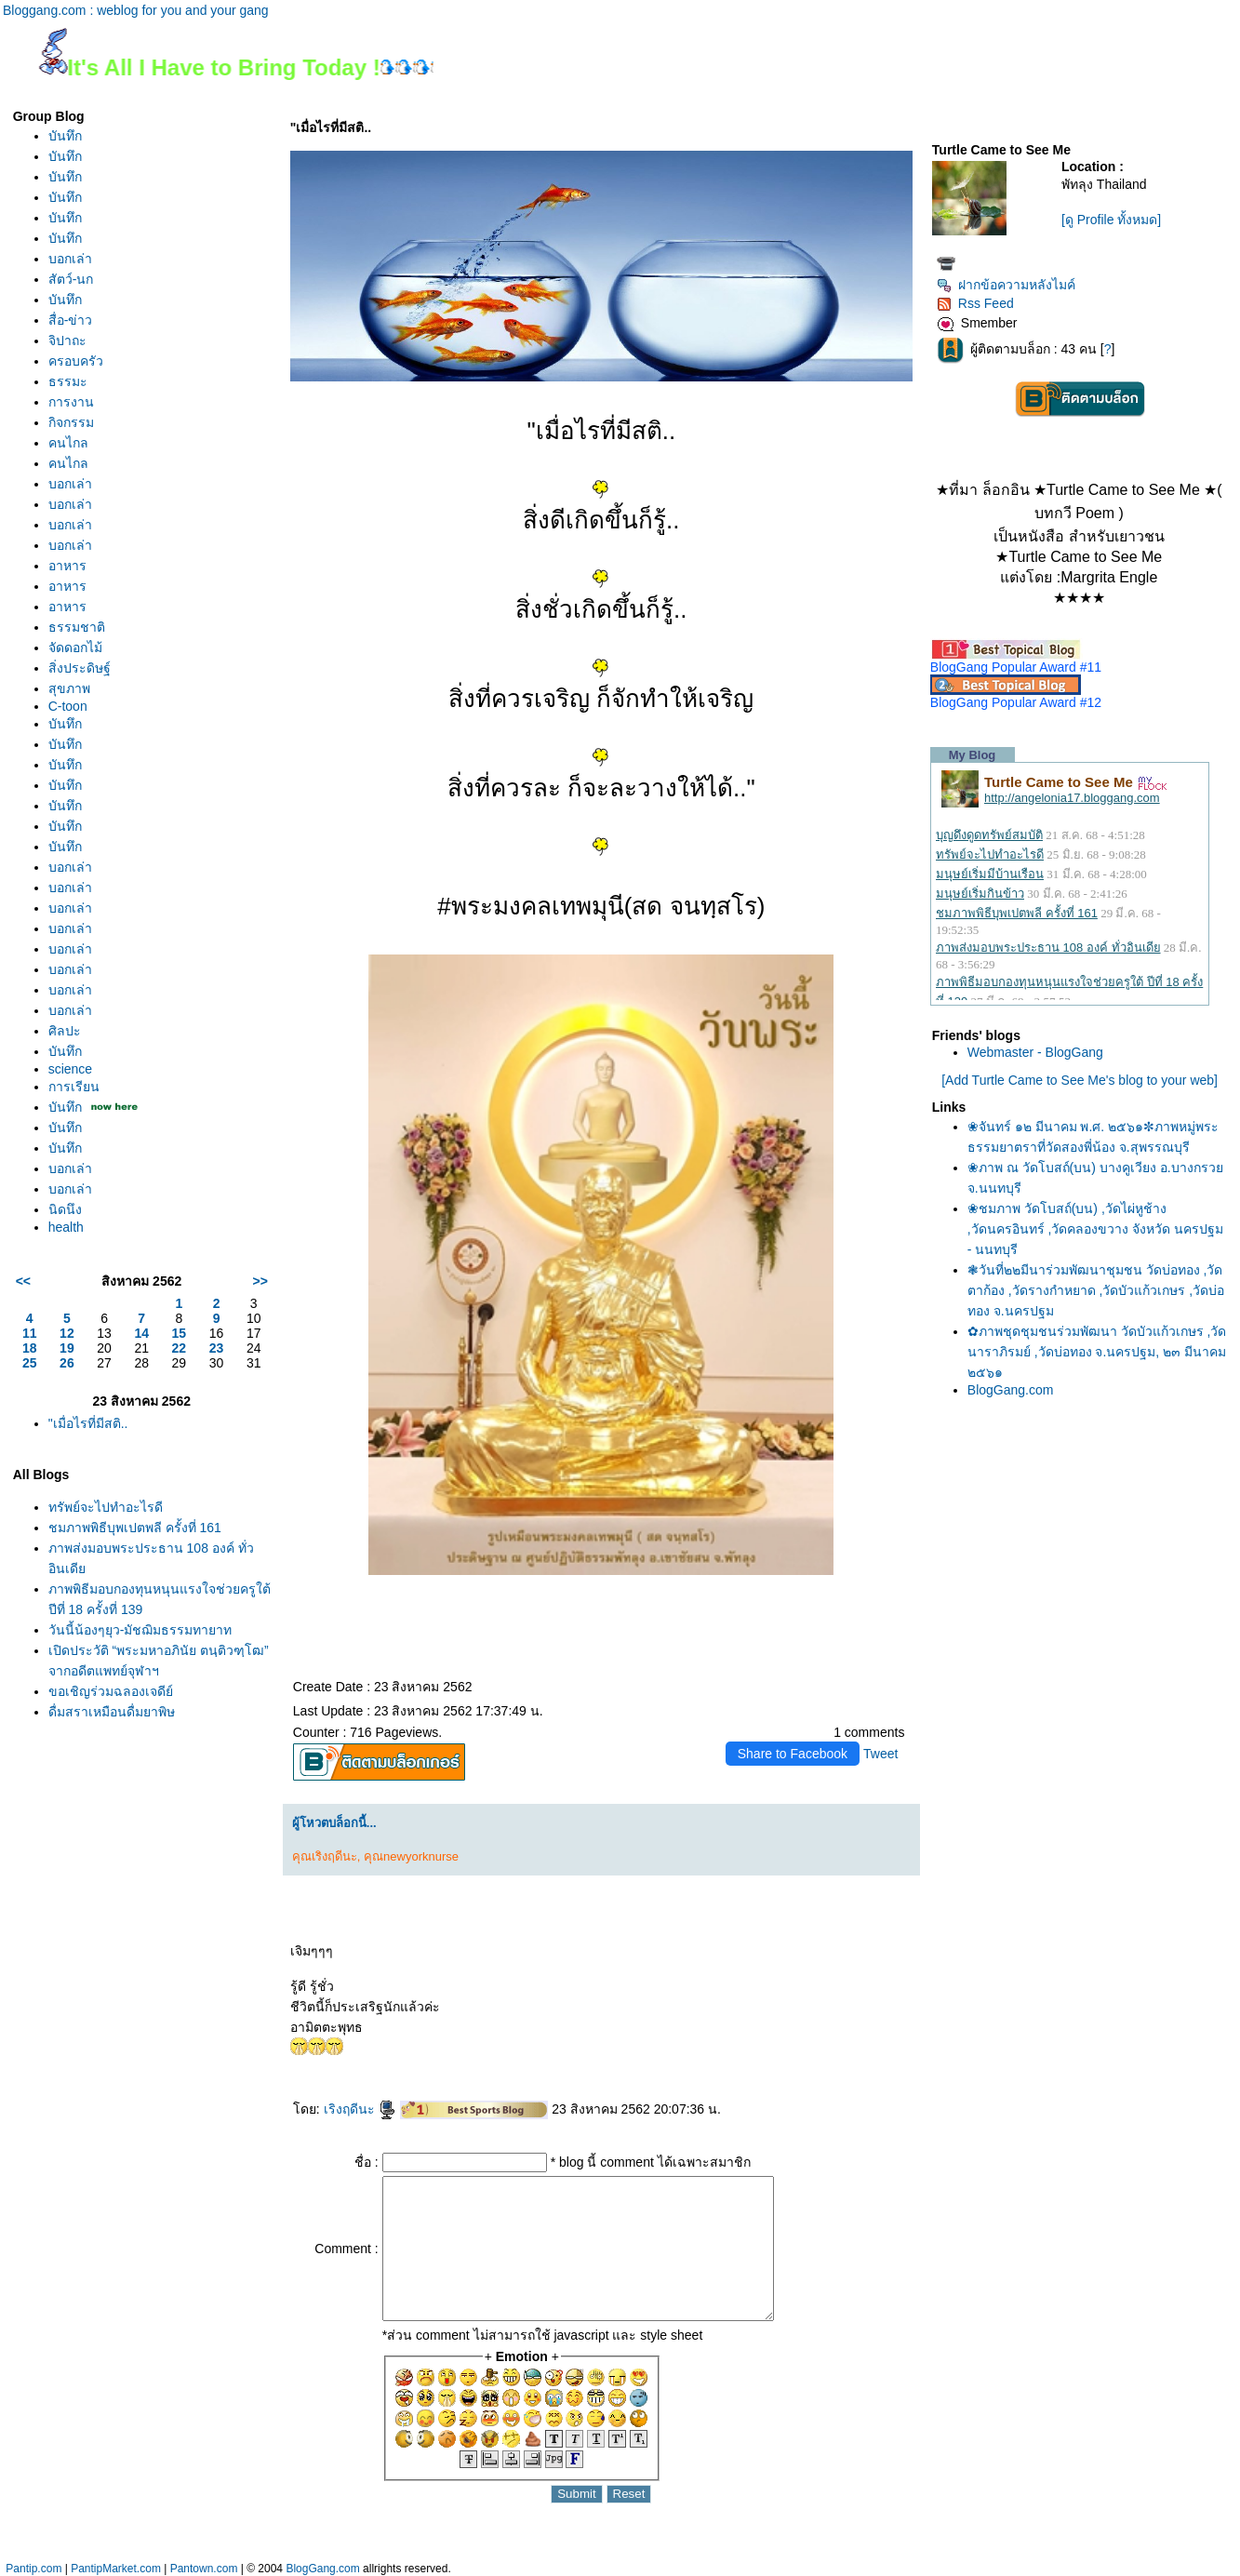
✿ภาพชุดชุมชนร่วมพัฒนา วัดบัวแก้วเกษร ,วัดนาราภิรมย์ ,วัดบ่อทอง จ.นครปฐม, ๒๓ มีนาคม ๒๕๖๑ (1097, 1352)
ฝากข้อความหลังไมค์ (1006, 284)
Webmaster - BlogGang (1035, 1052)
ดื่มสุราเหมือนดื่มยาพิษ (111, 1711)
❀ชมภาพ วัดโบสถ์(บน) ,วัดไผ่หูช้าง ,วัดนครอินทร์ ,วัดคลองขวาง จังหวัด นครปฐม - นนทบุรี (1095, 1229)
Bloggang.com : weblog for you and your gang (136, 10)
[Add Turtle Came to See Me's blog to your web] (1079, 1080)
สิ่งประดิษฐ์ (79, 668)
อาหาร (67, 565)
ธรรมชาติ (76, 627)
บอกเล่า (70, 258)
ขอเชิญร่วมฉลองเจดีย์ (110, 1691)
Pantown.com (204, 2568)
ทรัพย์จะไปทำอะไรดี (105, 1507)
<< (23, 1281)
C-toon (67, 706)
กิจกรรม (71, 422)
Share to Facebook (792, 1753)
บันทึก (65, 135)
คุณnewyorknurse (411, 1856)
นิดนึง (65, 1209)
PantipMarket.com (116, 2568)
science (70, 1068)
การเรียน (74, 1086)
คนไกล (68, 442)
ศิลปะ (64, 1030)
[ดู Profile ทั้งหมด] (1111, 219)
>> (259, 1281)
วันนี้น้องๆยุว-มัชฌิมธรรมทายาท (140, 1629)
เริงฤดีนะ (360, 2109)
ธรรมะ (67, 381)
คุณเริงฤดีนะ (324, 1856)
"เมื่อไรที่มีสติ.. (88, 1423)
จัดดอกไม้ (75, 647)
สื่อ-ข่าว (70, 320)
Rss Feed (975, 303)
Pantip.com (33, 2568)
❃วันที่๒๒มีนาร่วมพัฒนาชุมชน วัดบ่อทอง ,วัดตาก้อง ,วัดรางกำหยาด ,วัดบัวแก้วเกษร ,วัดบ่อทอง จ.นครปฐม (1095, 1290)
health (66, 1227)
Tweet (880, 1753)
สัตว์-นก (71, 279)
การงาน (71, 401)
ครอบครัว (75, 361)
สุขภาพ (69, 688)
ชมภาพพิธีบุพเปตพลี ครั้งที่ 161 (134, 1527)
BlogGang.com (1010, 1389)
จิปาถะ (67, 340)
